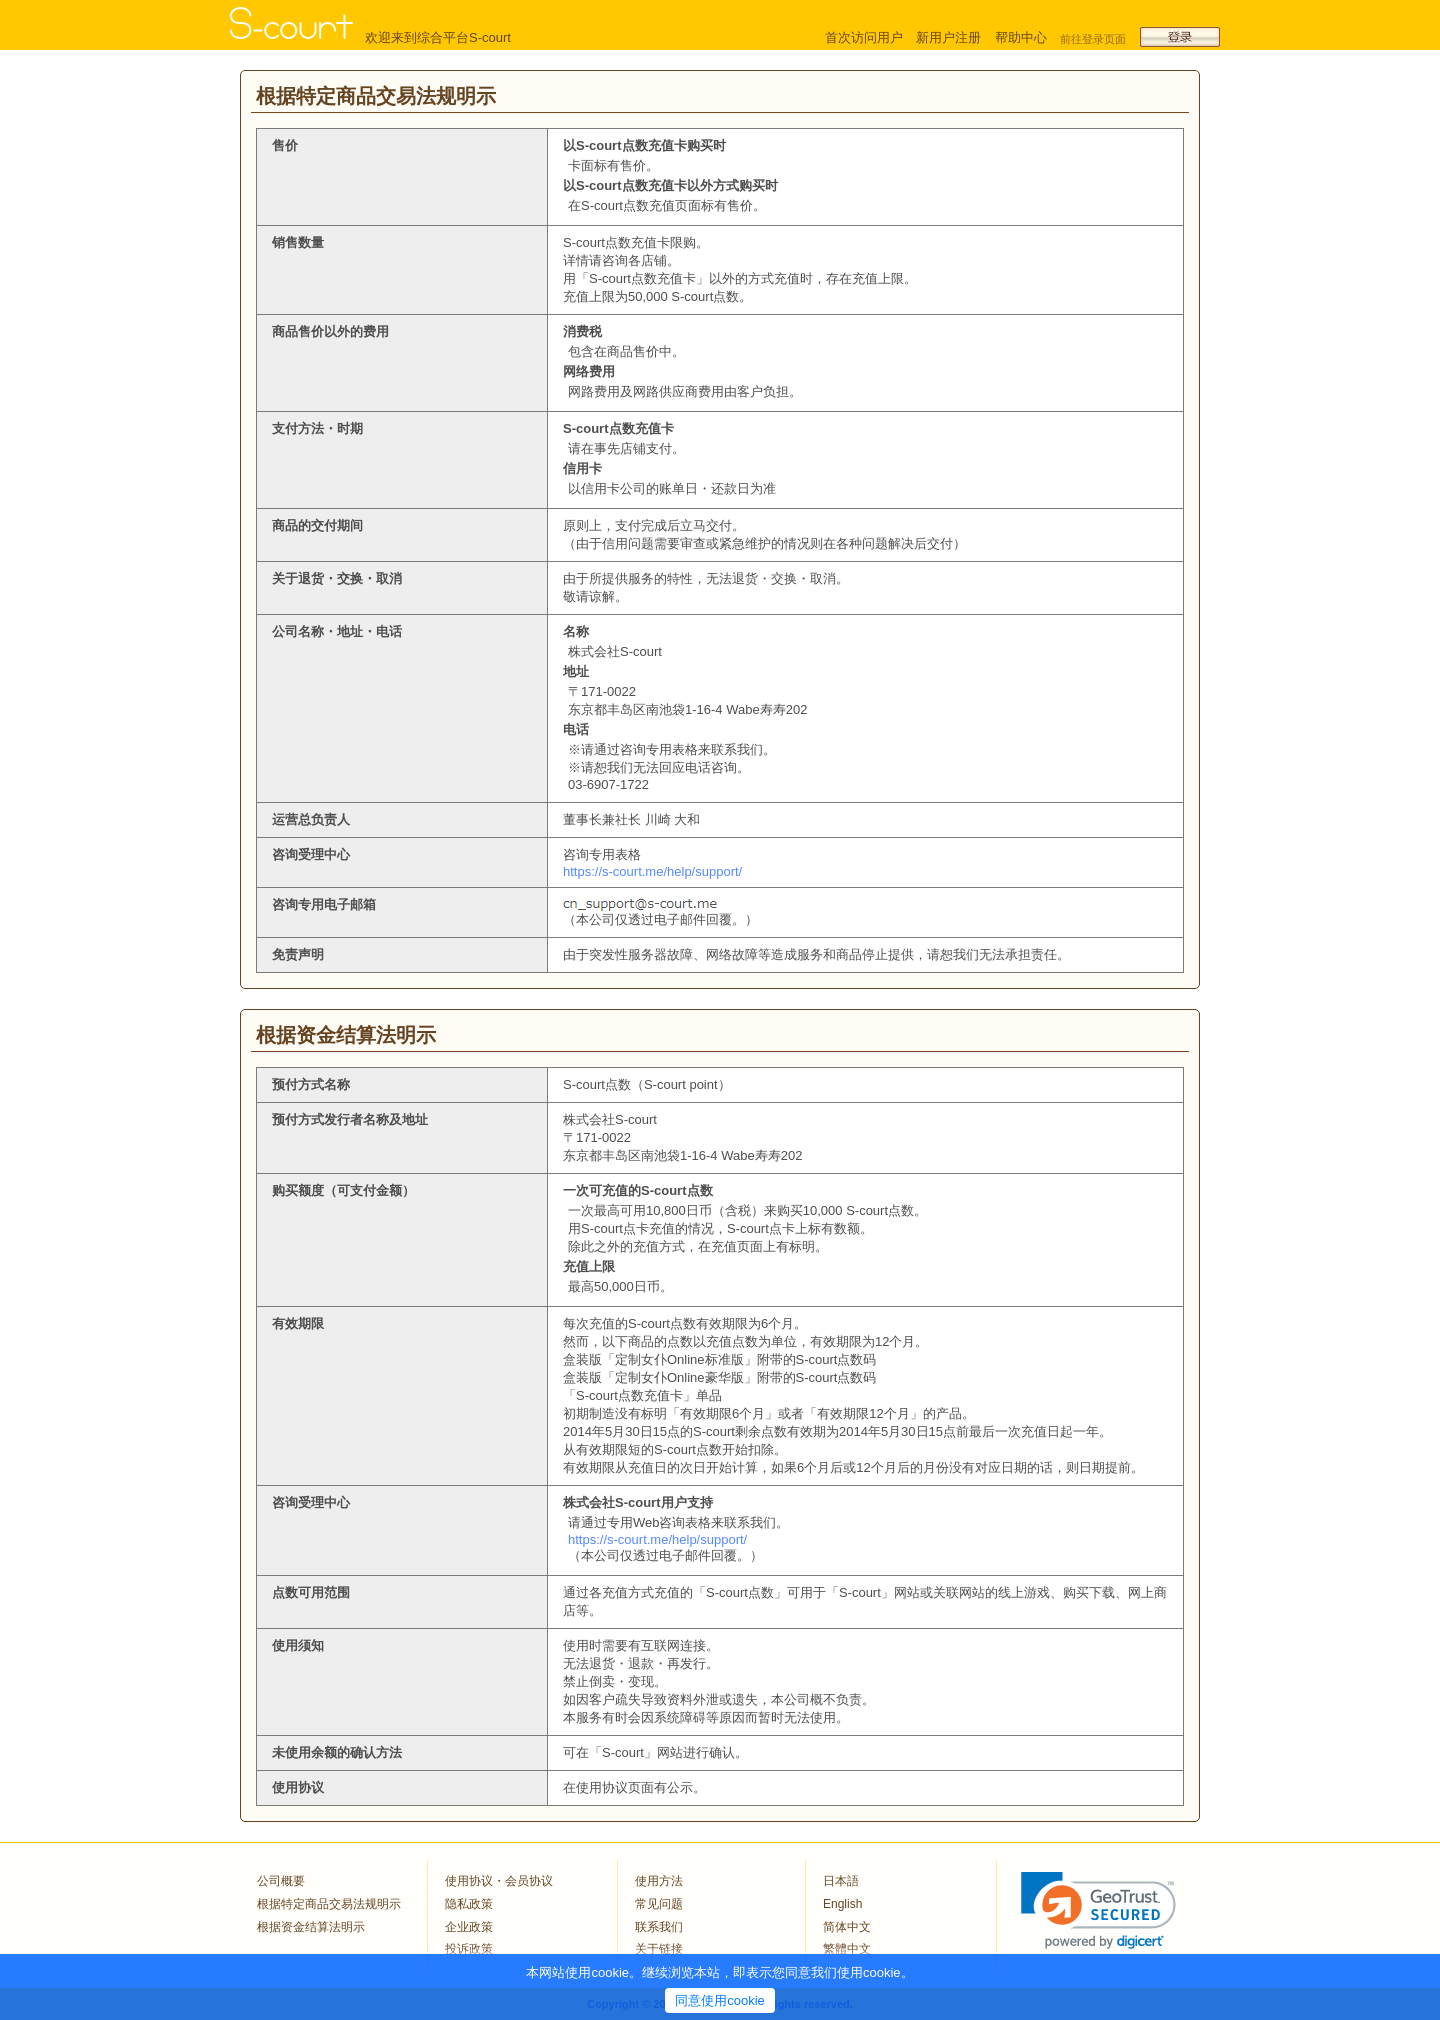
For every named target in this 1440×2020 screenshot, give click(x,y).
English (842, 1904)
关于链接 (659, 1949)
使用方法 (659, 1881)
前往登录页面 (1093, 39)
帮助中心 (1021, 37)
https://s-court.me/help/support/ (652, 871)
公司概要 (281, 1881)
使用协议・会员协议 (499, 1881)
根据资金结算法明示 (311, 1927)
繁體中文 (847, 1949)
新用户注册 (948, 37)
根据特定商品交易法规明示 (329, 1904)
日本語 (841, 1881)
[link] (1098, 1910)
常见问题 (659, 1904)
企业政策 (469, 1927)
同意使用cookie (720, 2000)
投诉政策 (469, 1949)
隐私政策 (469, 1904)
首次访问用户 (864, 37)
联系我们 (659, 1927)
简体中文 (847, 1927)
